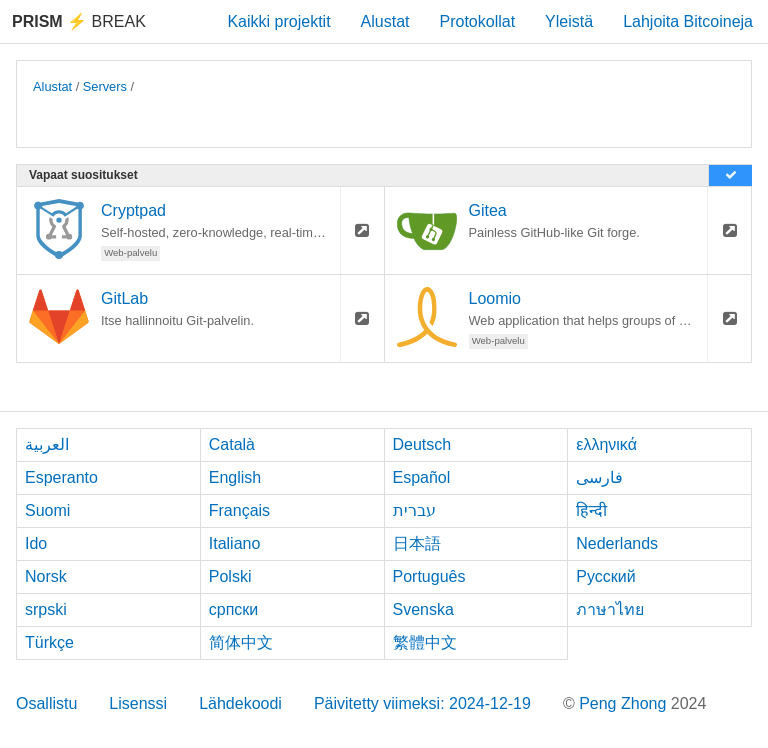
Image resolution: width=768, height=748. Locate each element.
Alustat (385, 21)
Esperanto (61, 477)
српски (234, 609)
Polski (230, 576)
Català (232, 444)
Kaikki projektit (278, 21)
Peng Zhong (625, 703)
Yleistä (569, 21)
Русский (605, 576)
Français (239, 510)
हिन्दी (591, 510)
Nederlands (617, 543)
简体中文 (241, 642)
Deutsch (422, 444)
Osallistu (46, 703)
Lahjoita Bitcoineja (688, 21)
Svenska (423, 609)
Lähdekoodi (240, 703)
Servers (105, 86)
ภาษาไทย (610, 609)
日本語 (417, 543)
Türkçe (49, 642)
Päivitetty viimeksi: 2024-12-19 (422, 703)
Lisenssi (138, 703)
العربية (47, 444)
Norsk (46, 576)
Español (422, 477)
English (235, 477)
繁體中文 (425, 642)
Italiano (235, 543)
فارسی (599, 477)
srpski (46, 609)
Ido (36, 543)
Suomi (47, 510)
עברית (414, 510)
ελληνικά (606, 444)
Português (429, 576)
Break (79, 21)
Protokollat (478, 21)
